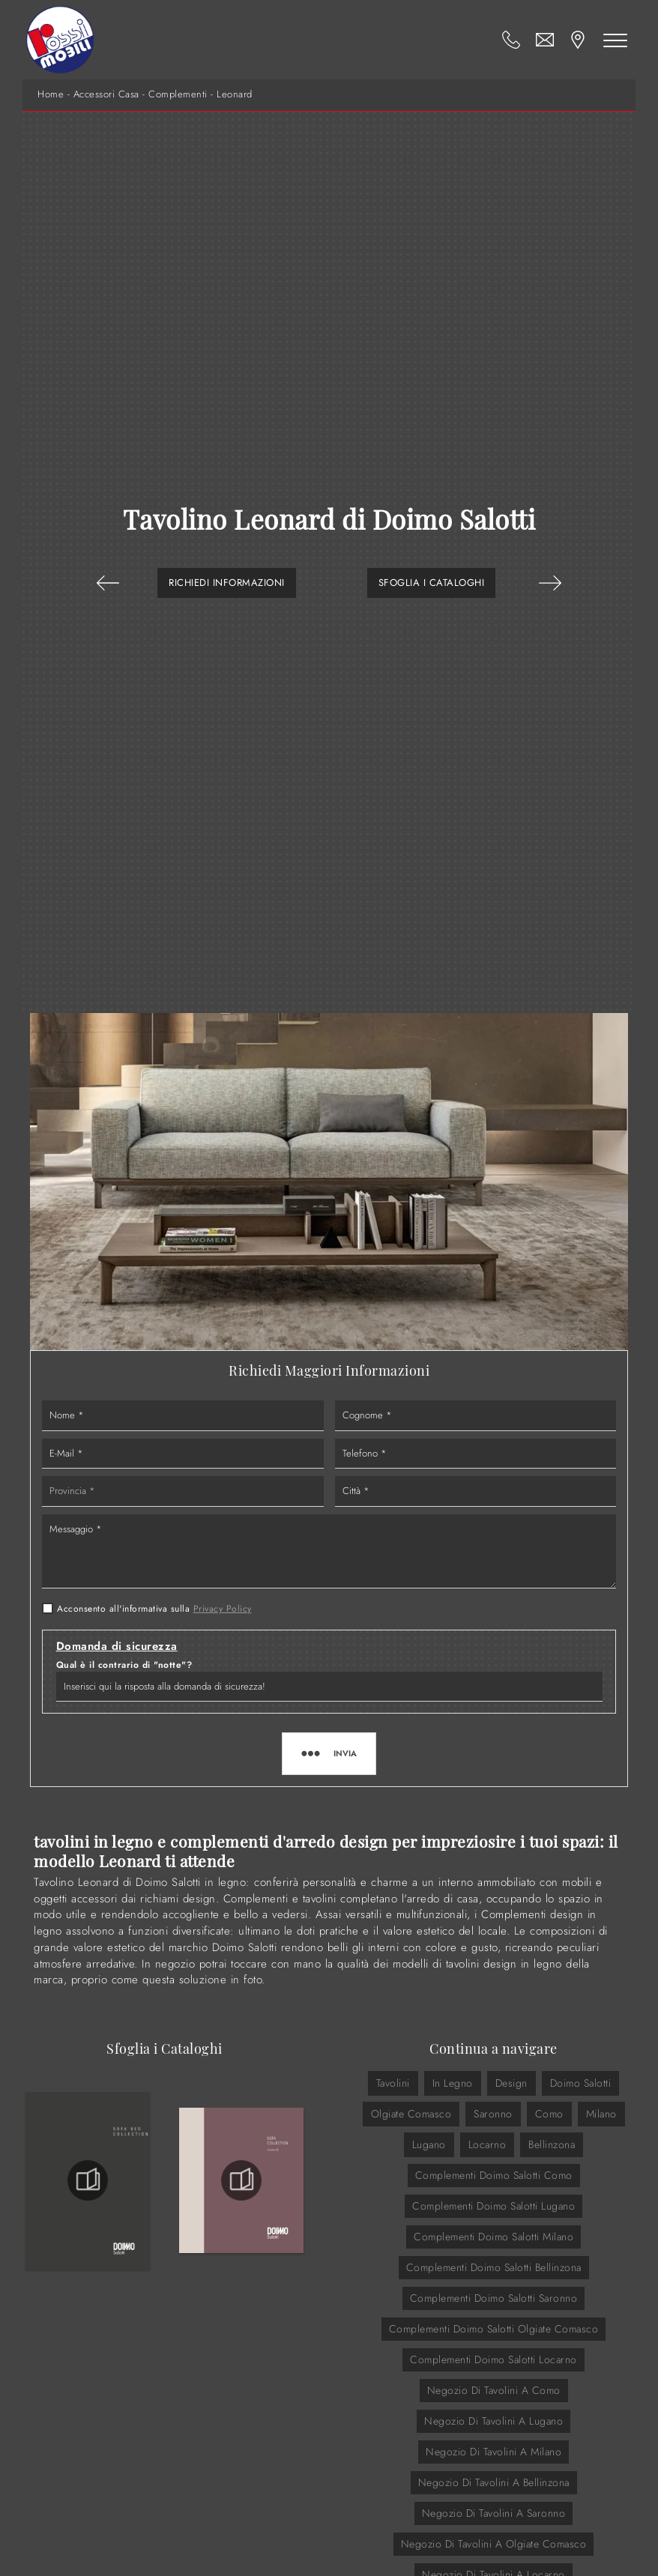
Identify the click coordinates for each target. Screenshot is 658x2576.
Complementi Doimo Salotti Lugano (493, 2205)
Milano (601, 2113)
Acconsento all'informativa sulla (154, 1608)
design (511, 2082)
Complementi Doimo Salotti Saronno (494, 2298)
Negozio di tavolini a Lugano (493, 2420)
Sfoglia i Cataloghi (431, 582)
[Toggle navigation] (615, 39)
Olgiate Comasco (411, 2113)
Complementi (178, 94)
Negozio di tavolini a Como (494, 2390)
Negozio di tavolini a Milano (493, 2451)
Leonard (235, 94)
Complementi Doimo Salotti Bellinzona (494, 2267)
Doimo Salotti (581, 2082)
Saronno (493, 2113)
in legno (452, 2082)
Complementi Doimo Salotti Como (494, 2175)
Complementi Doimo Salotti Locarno (493, 2359)
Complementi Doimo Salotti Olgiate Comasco (494, 2328)
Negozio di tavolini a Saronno (494, 2513)
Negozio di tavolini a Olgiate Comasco (494, 2543)
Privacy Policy (222, 1608)
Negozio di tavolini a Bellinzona (494, 2482)
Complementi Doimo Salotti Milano (493, 2236)
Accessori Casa (106, 94)
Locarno (487, 2144)
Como (549, 2113)
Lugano (429, 2144)
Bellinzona (551, 2144)
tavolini (393, 2082)
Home (50, 94)
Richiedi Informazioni (227, 582)
